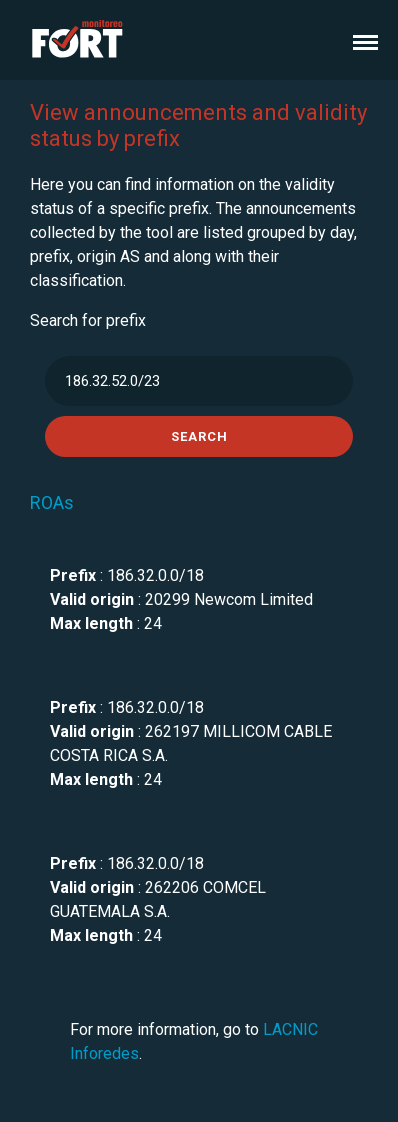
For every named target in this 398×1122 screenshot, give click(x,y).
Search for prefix (88, 320)
